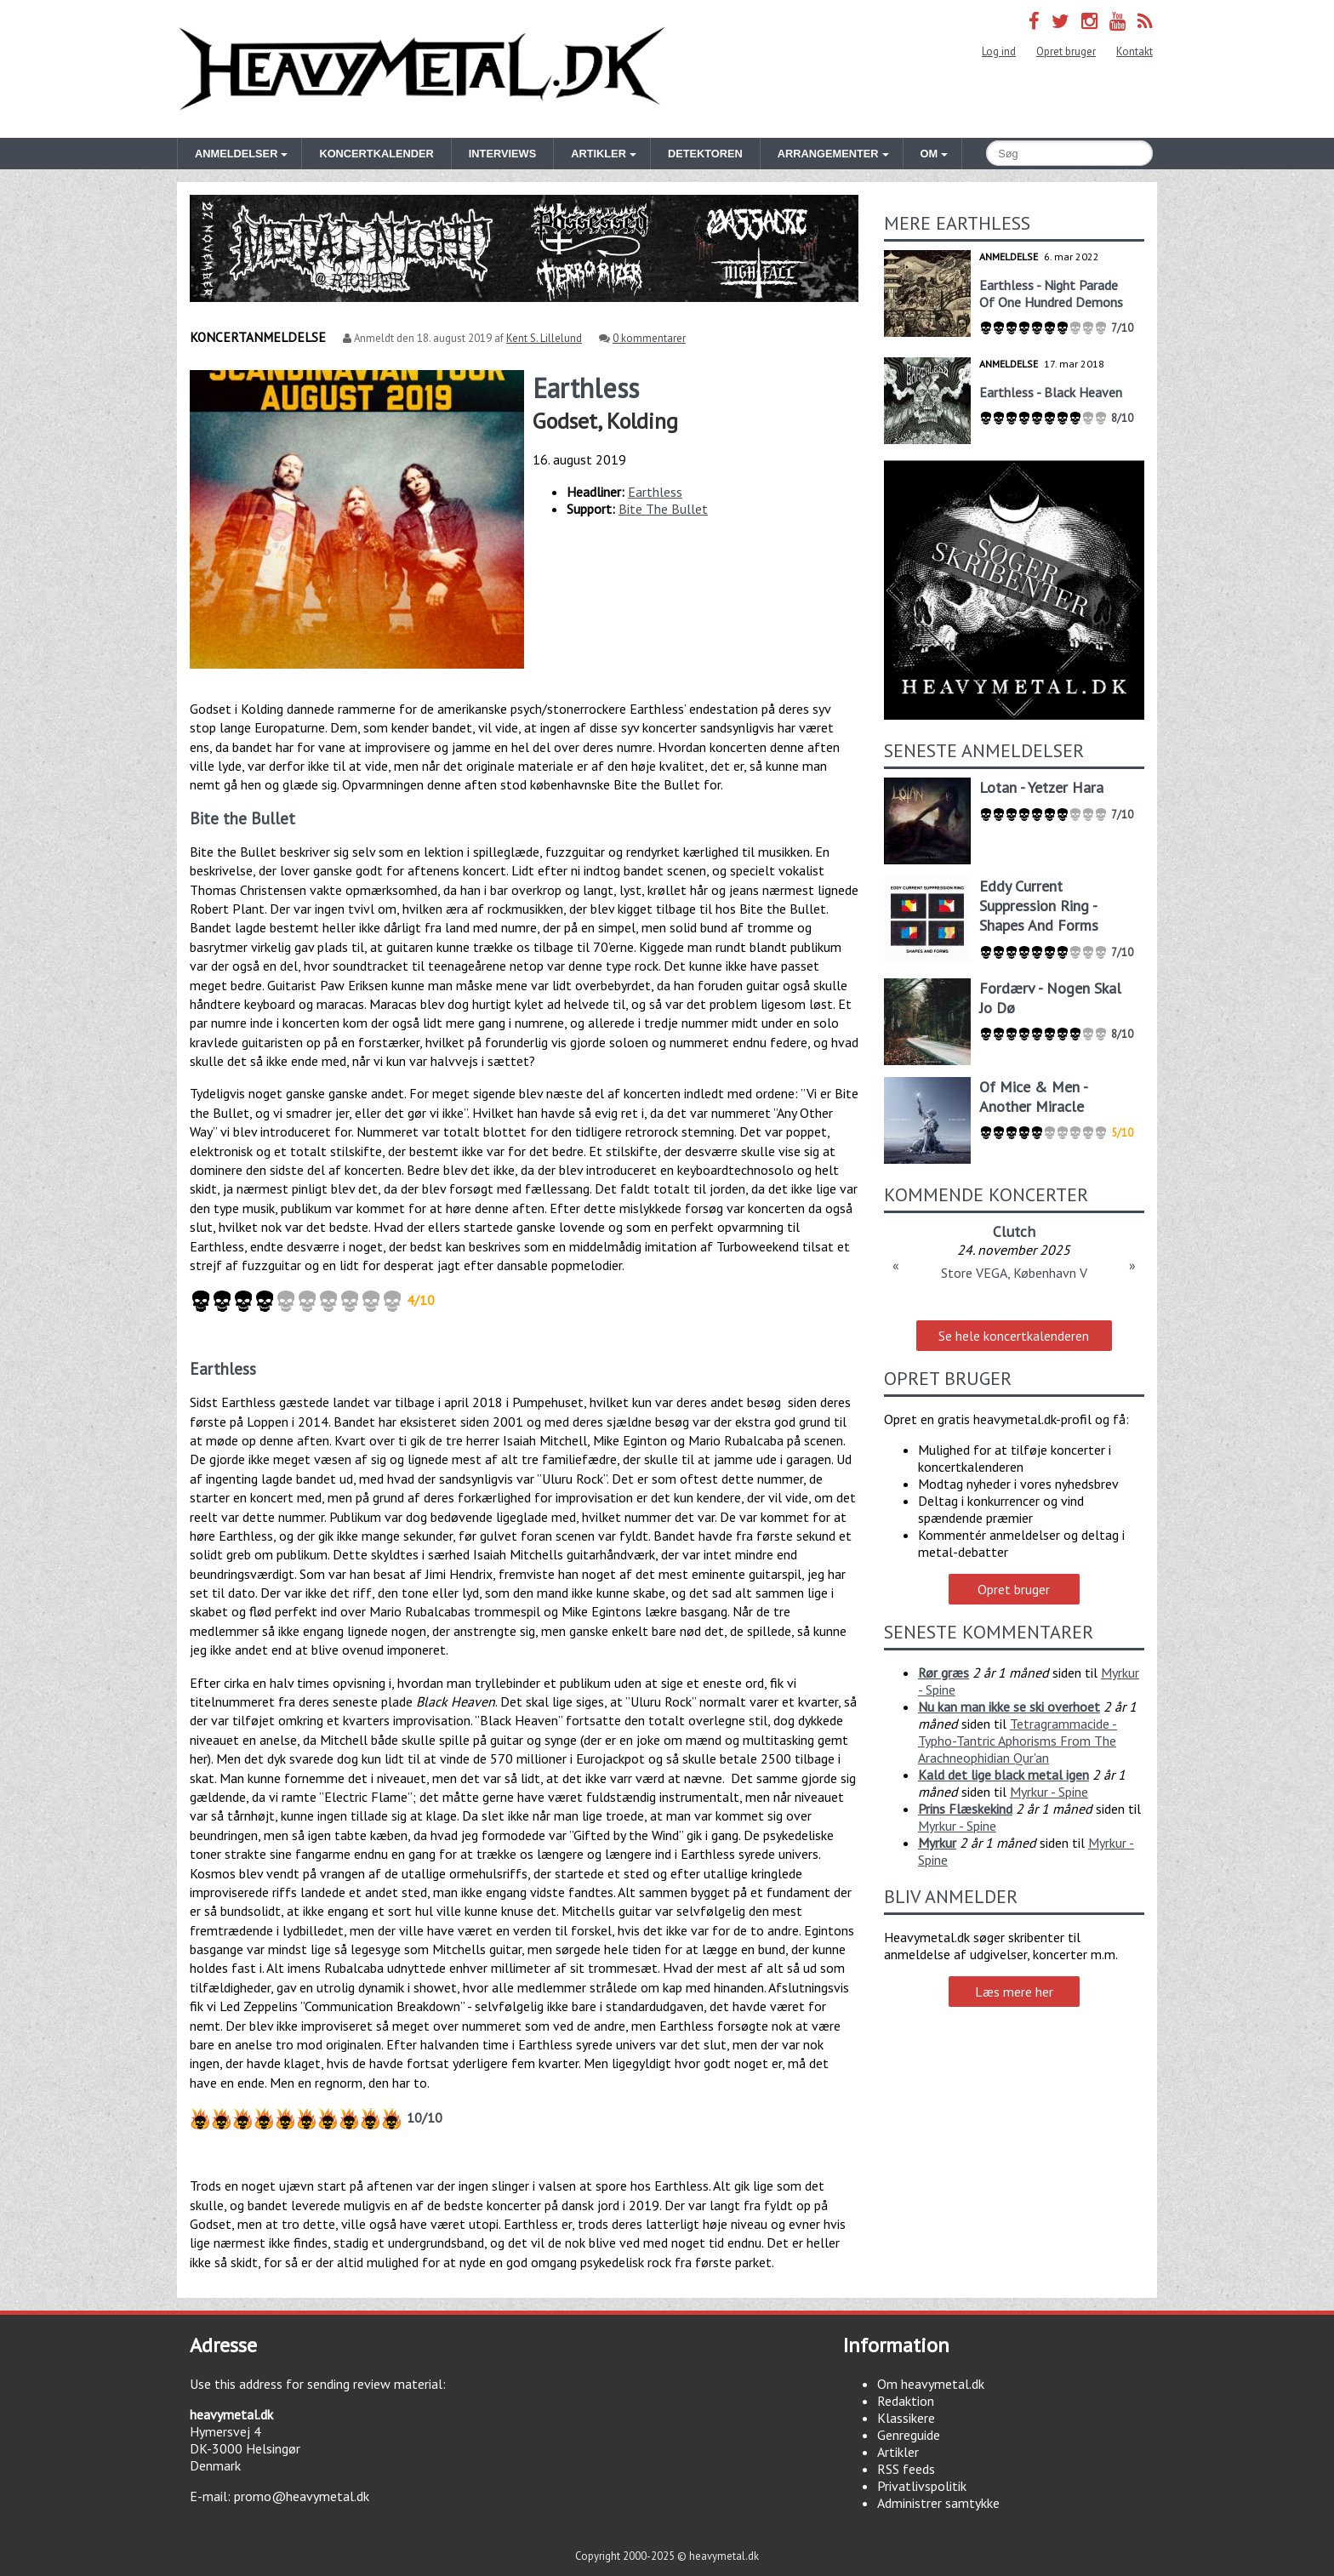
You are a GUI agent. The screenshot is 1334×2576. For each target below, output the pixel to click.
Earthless (655, 491)
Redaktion (905, 2400)
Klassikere (906, 2417)
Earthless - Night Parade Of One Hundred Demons (1051, 293)
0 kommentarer (649, 338)
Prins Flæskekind (965, 1808)
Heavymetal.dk (422, 69)
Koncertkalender (376, 153)
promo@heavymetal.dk (301, 2496)
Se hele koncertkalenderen (1013, 1335)
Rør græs (943, 1672)
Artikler (898, 2451)
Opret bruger (1066, 51)
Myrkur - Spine (1049, 1791)
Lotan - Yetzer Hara (1041, 787)
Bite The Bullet (663, 508)
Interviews (502, 153)
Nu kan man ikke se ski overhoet (1009, 1706)
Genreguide (908, 2434)
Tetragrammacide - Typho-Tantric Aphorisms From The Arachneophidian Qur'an (1017, 1740)
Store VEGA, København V (1014, 1272)
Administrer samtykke (938, 2502)
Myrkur (937, 1842)
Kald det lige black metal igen (1003, 1774)
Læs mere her (1014, 1991)
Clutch (1014, 1231)
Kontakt (1134, 51)
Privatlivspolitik (921, 2485)
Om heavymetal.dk (930, 2383)
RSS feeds (906, 2468)
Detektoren (705, 153)
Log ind (999, 51)
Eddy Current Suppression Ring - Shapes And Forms (1038, 905)
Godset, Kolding (605, 421)
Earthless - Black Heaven (1050, 392)
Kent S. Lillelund (544, 338)
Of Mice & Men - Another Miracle (1033, 1096)
